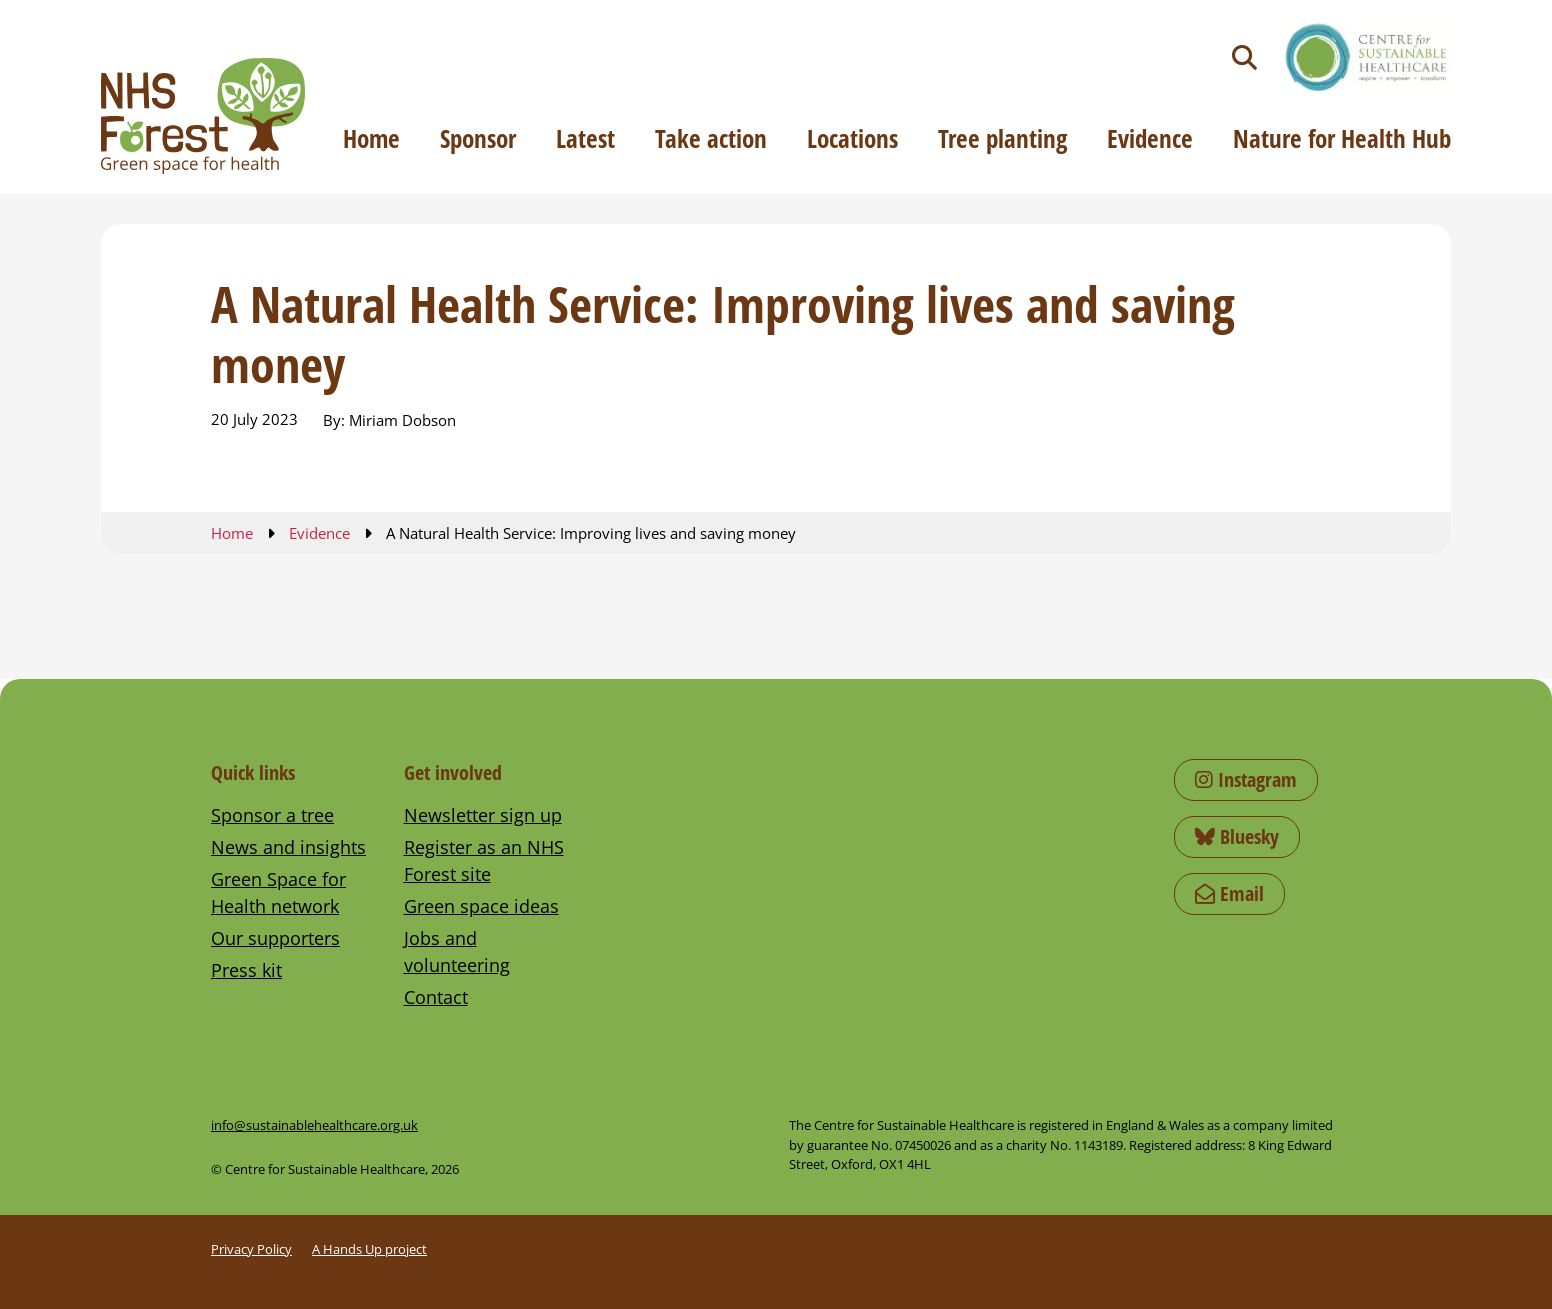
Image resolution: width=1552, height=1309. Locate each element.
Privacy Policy (251, 1249)
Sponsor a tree (272, 815)
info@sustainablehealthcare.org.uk (314, 1125)
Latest (585, 138)
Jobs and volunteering (457, 951)
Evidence (1150, 138)
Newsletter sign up (483, 815)
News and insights (288, 847)
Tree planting (1002, 138)
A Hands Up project (369, 1249)
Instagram (1246, 779)
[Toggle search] (1244, 57)
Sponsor (478, 138)
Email (1229, 893)
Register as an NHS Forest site (484, 860)
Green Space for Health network (278, 892)
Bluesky (1237, 836)
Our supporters (275, 938)
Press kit (246, 970)
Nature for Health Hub (1342, 138)
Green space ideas (481, 906)
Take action (711, 138)
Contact (436, 997)
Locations (852, 138)
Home (371, 138)
